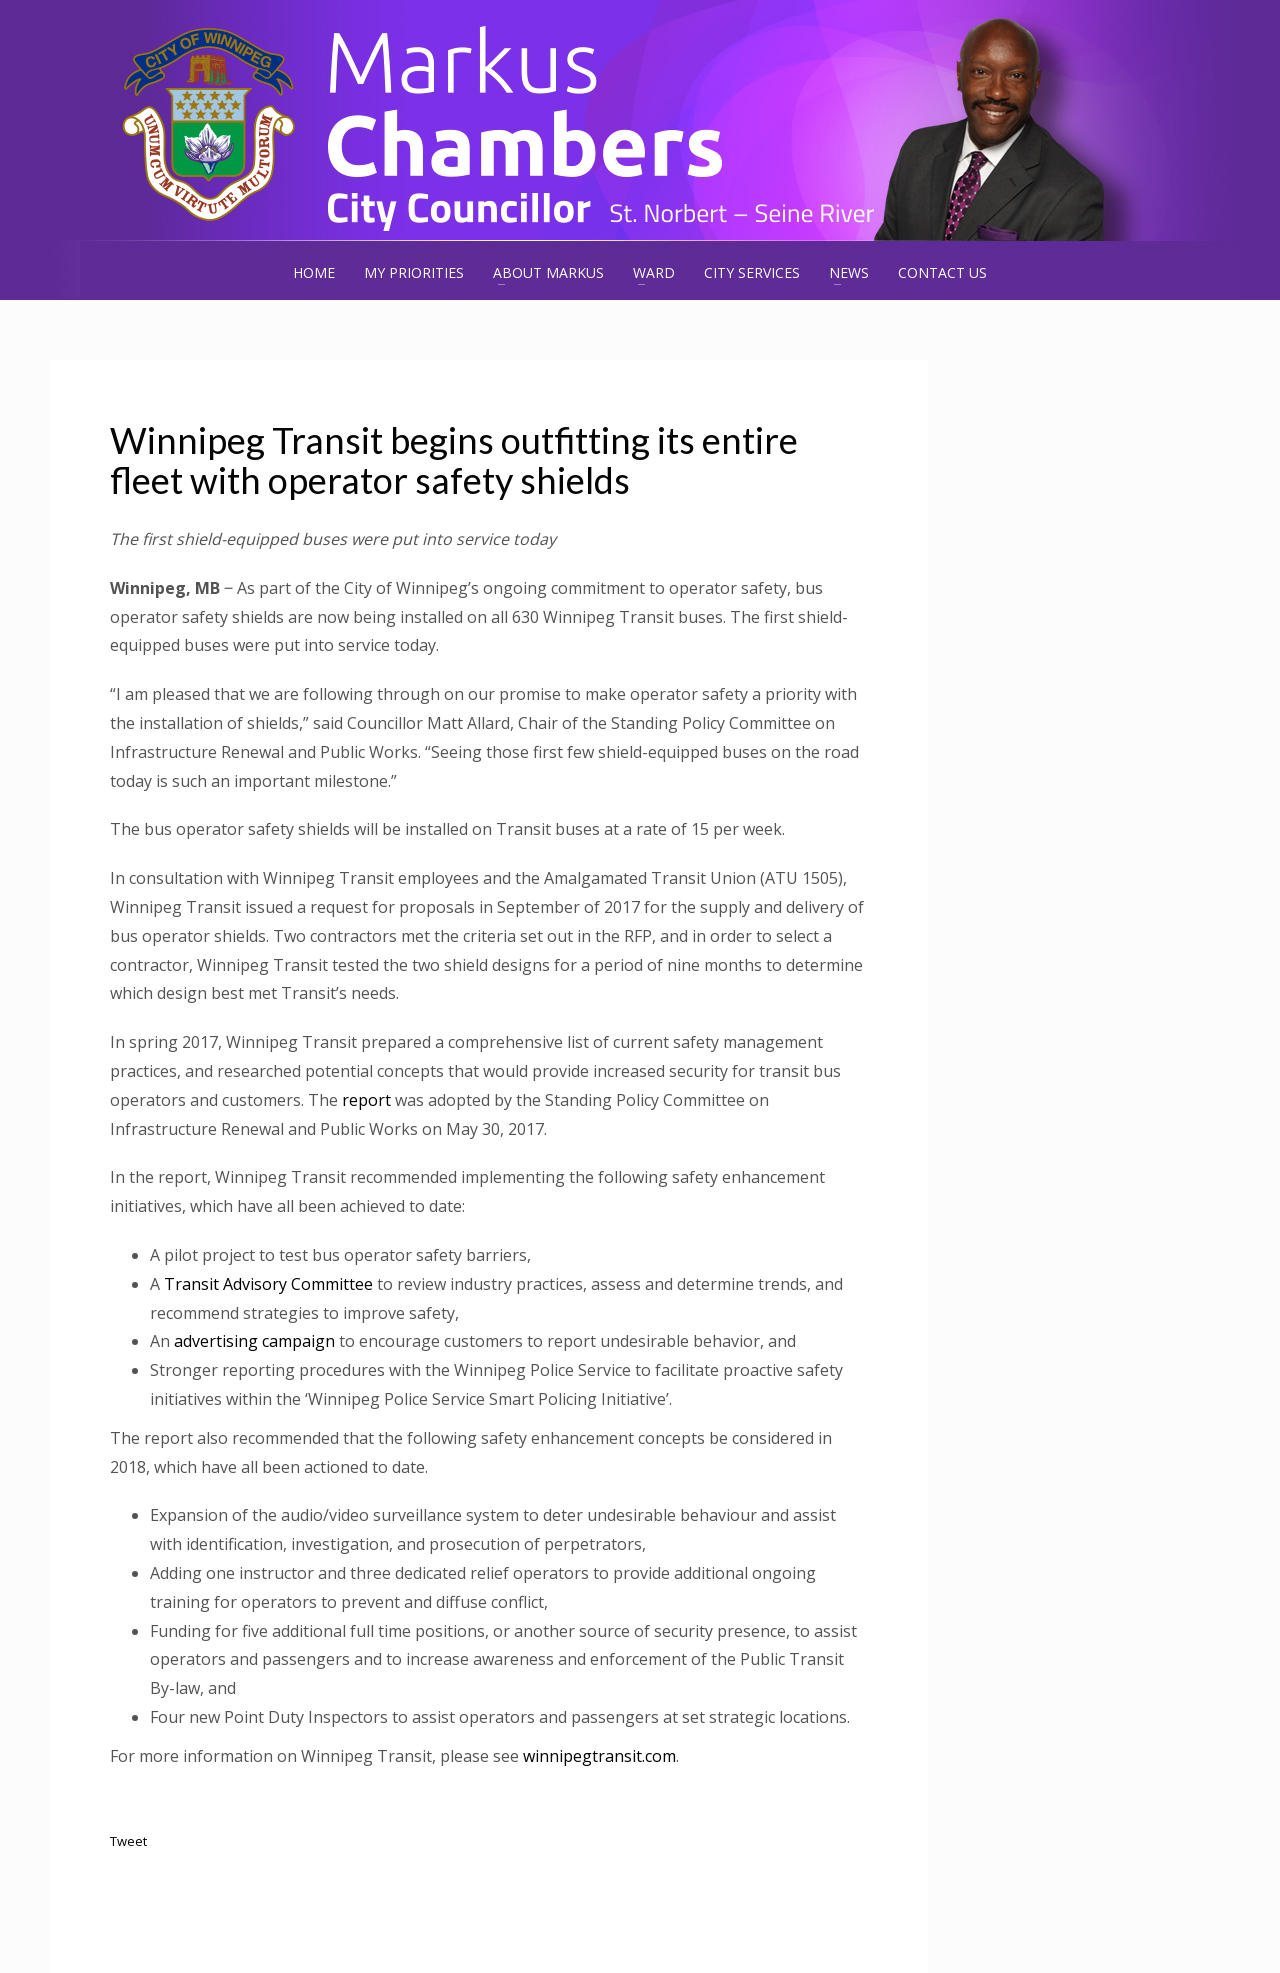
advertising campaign (254, 1341)
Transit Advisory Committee (268, 1284)
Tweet (128, 1841)
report (366, 1100)
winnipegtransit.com (599, 1756)
